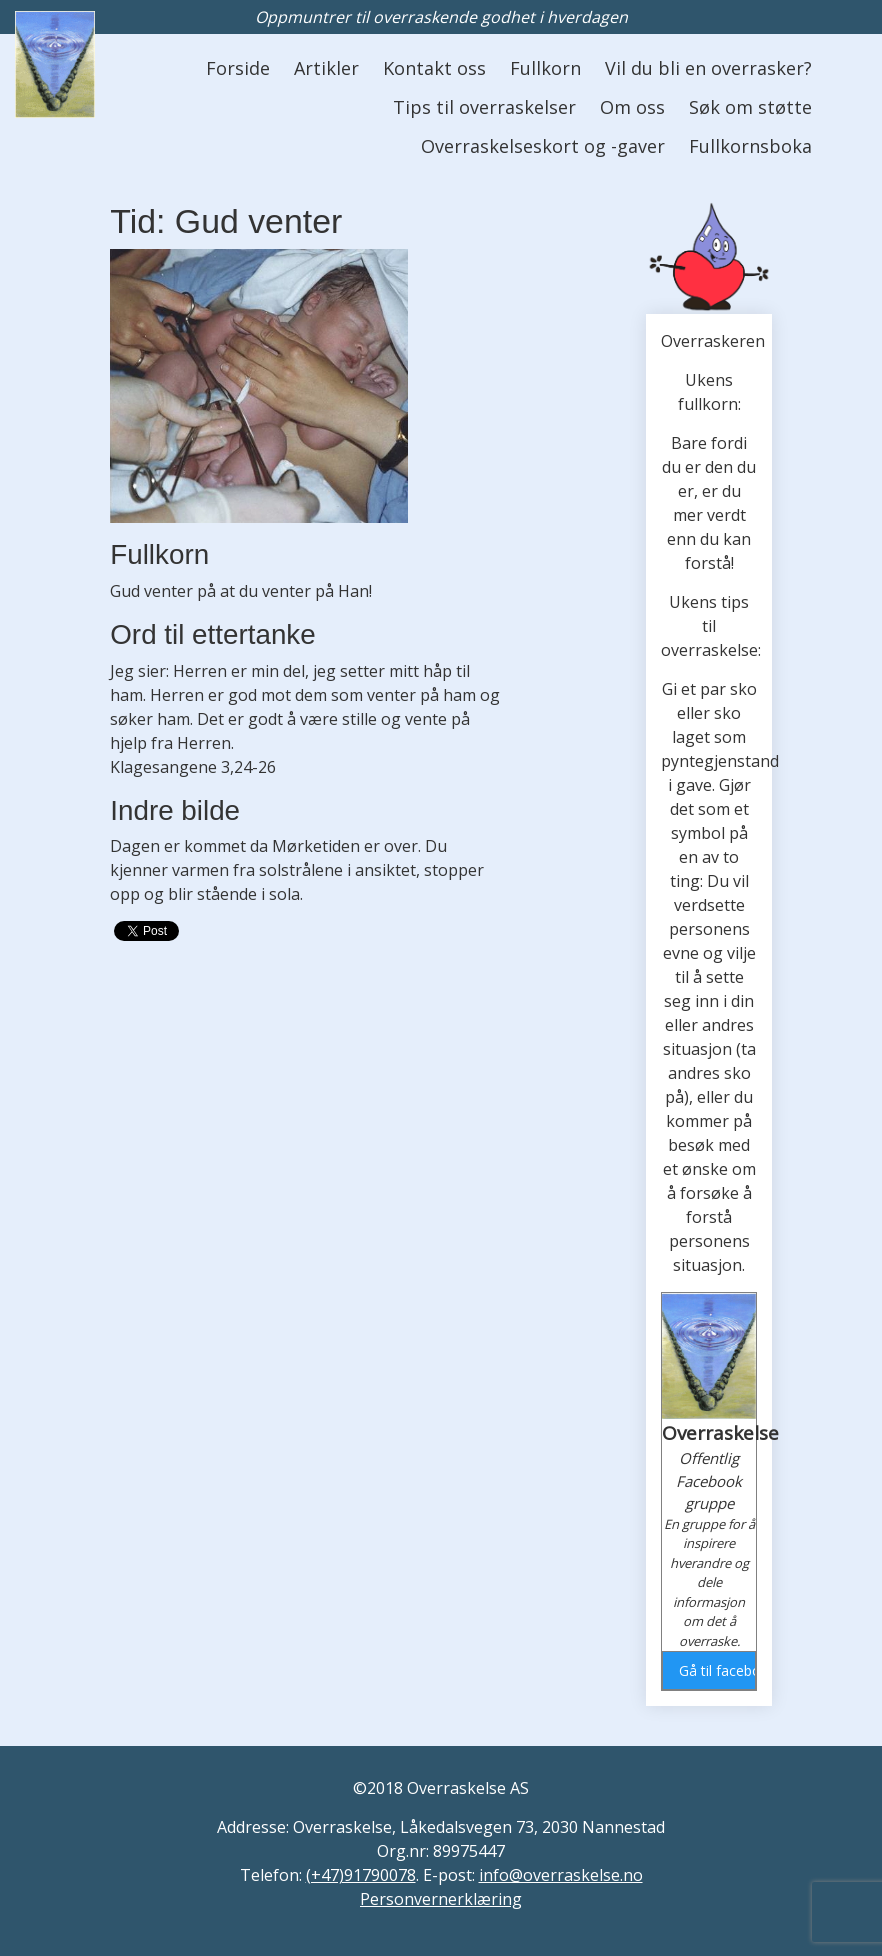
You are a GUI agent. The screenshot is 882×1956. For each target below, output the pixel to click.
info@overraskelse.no (561, 1875)
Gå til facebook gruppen (716, 1670)
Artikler (326, 68)
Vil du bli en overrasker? (708, 68)
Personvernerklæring (441, 1899)
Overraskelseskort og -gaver (543, 146)
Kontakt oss (434, 68)
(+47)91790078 (361, 1875)
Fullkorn (545, 68)
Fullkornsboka (750, 146)
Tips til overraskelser (484, 107)
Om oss (632, 107)
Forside (238, 68)
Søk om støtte (750, 107)
